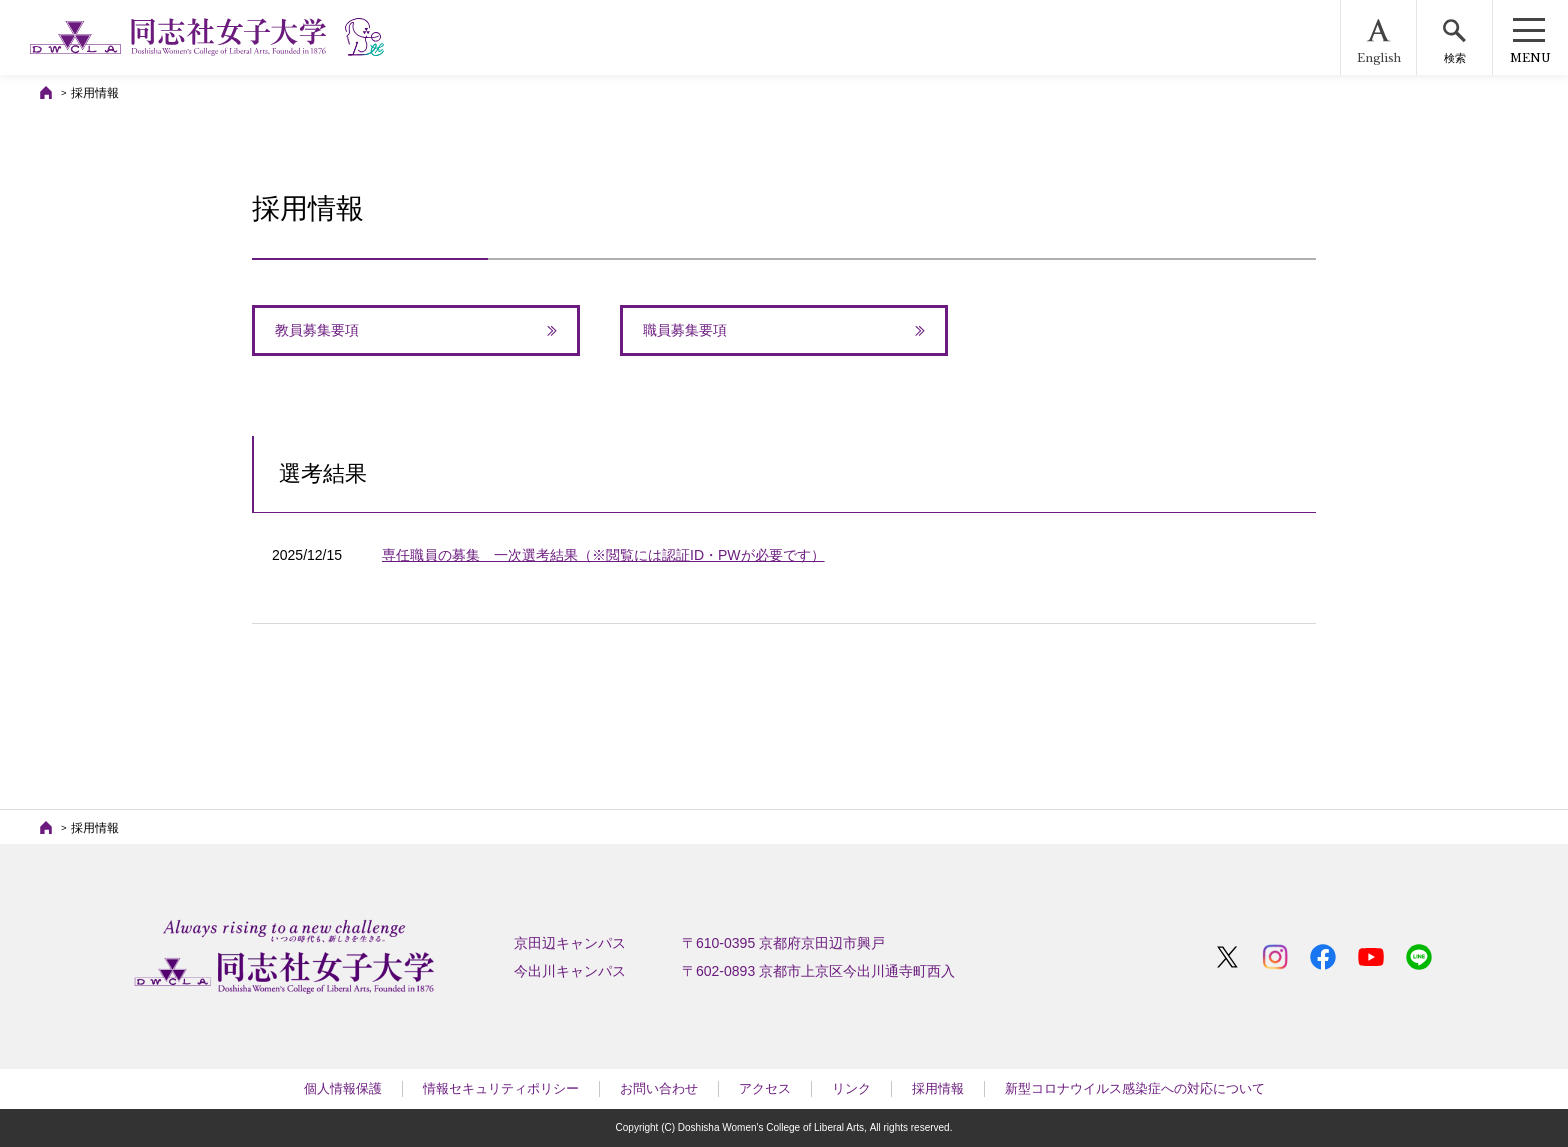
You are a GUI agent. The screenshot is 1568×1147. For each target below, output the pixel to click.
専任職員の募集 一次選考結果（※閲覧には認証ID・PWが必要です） (603, 555)
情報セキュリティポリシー (501, 1088)
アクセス (765, 1088)
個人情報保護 (343, 1088)
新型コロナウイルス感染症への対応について (1135, 1088)
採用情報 (938, 1088)
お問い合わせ (659, 1088)
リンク (851, 1088)
